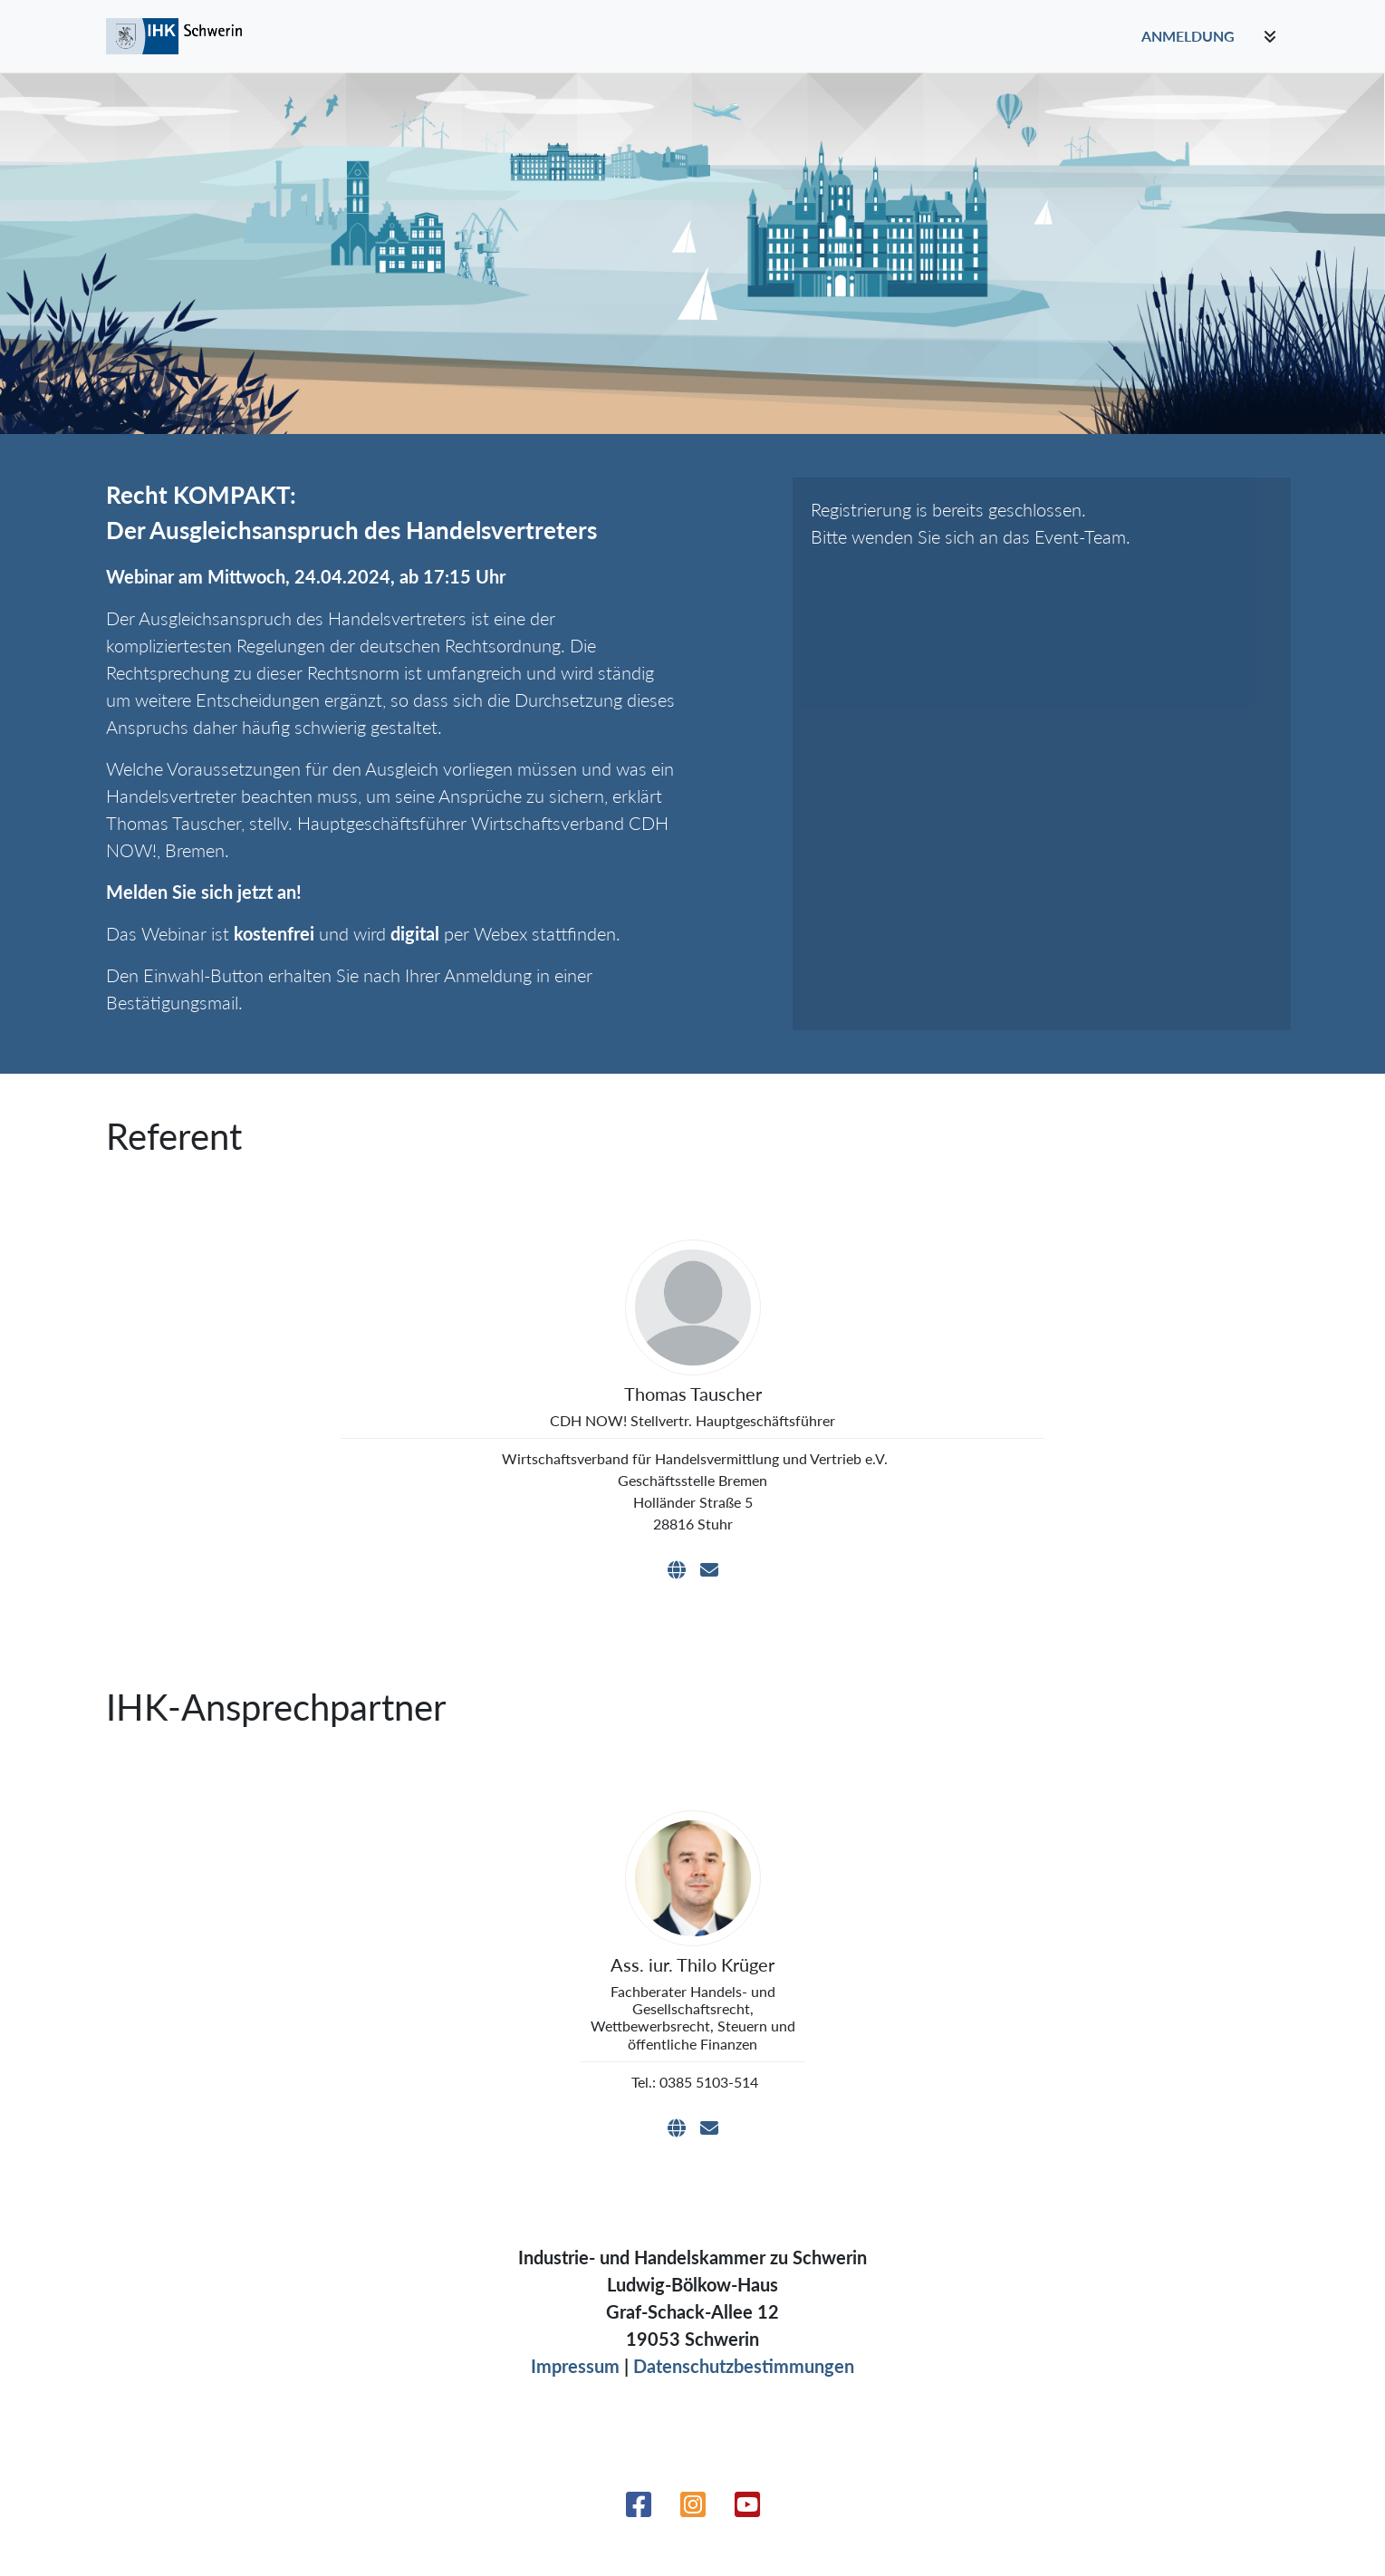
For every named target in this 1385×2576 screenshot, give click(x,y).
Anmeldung (1188, 35)
